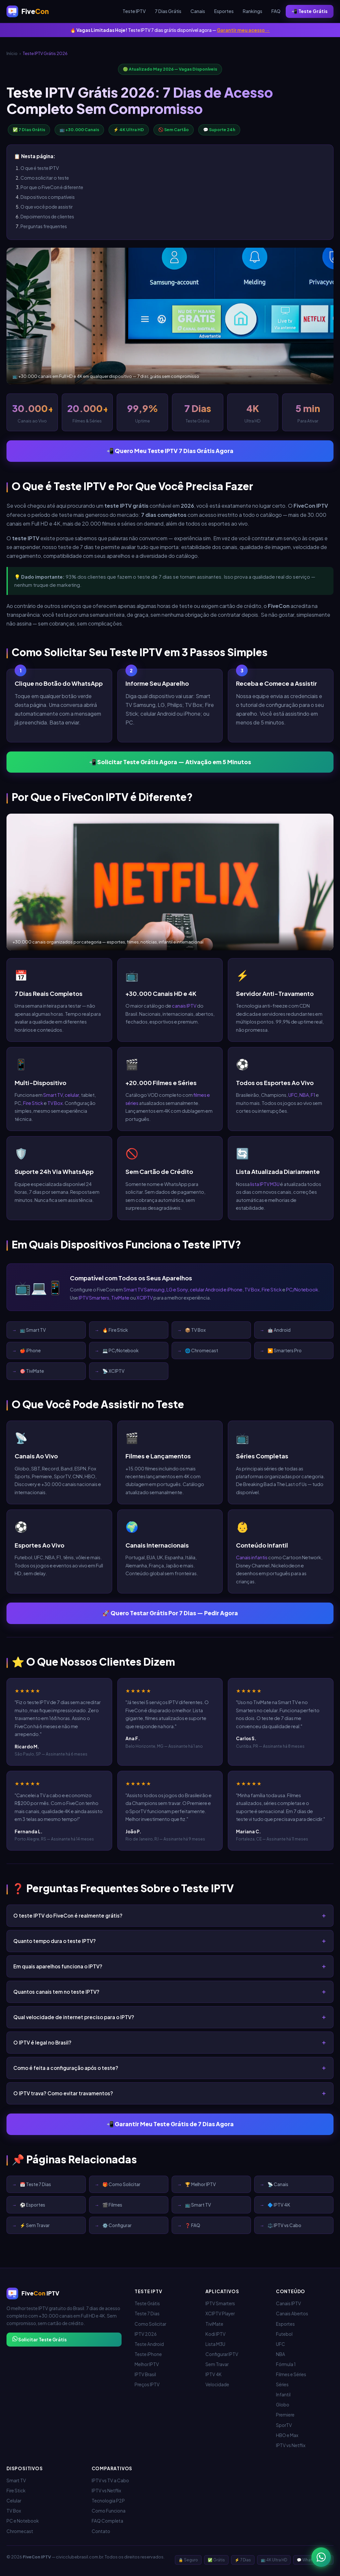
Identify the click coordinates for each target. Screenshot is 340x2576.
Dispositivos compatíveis (47, 197)
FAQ (276, 11)
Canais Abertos (292, 2313)
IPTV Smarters (94, 1298)
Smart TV (53, 1095)
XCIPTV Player (220, 2313)
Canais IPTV (288, 2303)
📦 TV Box (195, 1330)
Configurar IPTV (221, 2354)
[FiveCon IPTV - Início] (28, 11)
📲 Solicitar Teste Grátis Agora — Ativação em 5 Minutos (170, 761)
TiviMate (120, 1298)
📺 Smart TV (33, 1330)
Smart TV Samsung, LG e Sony (156, 1289)
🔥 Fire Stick (115, 1330)
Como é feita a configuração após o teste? (65, 2068)
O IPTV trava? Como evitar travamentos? (63, 2093)
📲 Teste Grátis (310, 11)
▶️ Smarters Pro (285, 1350)
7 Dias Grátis (168, 11)
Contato (101, 2531)
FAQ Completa (107, 2521)
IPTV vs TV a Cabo (110, 2480)
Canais (197, 11)
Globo (282, 2404)
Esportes (224, 11)
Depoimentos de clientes (47, 216)
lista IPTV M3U (265, 1184)
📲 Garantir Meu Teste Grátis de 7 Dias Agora (170, 2124)
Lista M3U (215, 2344)
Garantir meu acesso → (243, 30)
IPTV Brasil (145, 2374)
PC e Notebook (23, 2521)
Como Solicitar (150, 2324)
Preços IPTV (147, 2384)
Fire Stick (33, 1103)
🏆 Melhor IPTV (200, 2184)
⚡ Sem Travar (35, 2225)
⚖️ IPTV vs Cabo (284, 2225)
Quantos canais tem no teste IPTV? (56, 1992)
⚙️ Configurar (117, 2225)
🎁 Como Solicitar (121, 2184)
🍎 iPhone (30, 1350)
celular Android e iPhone (216, 1289)
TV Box (55, 1103)
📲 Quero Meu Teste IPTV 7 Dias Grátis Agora (170, 450)
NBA (304, 1095)
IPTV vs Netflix (291, 2445)
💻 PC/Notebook (120, 1350)
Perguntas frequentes (43, 226)
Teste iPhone (148, 2354)
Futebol (284, 2334)
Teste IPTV (134, 11)
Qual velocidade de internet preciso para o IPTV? (73, 2017)
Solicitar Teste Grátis (39, 2339)
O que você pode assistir (46, 207)
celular (72, 1095)
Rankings (252, 11)
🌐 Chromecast (201, 1350)
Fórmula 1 (285, 2364)
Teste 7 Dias (147, 2313)
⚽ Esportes (32, 2205)
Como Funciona (108, 2511)
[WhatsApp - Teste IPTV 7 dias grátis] (321, 2557)
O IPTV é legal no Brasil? (42, 2042)
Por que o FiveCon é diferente (51, 187)
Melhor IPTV (147, 2364)
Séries (282, 2384)
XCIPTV (145, 1298)
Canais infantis (252, 1557)
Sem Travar (217, 2364)
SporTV (284, 2425)
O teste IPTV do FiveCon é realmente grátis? (68, 1915)
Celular (14, 2500)
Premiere (285, 2415)
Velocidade (217, 2384)
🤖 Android (279, 1330)
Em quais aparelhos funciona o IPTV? (57, 1966)
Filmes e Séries (291, 2374)
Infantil (283, 2394)
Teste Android (149, 2344)
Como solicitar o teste (44, 178)
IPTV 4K (213, 2374)
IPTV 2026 (146, 2334)
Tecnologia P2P (108, 2500)
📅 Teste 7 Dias (35, 2184)
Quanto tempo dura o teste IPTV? (54, 1941)
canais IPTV (184, 1006)
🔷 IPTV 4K (279, 2205)
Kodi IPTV (215, 2334)
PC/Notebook (302, 1289)
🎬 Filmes (112, 2205)
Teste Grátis (147, 2303)
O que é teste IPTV (39, 168)
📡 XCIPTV (113, 1371)
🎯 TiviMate (32, 1371)
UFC (292, 1095)
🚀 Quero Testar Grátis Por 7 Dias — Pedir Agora (170, 1613)
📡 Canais (278, 2184)
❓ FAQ (192, 2225)
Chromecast (20, 2531)
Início (12, 53)
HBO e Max (287, 2435)
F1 (313, 1095)
